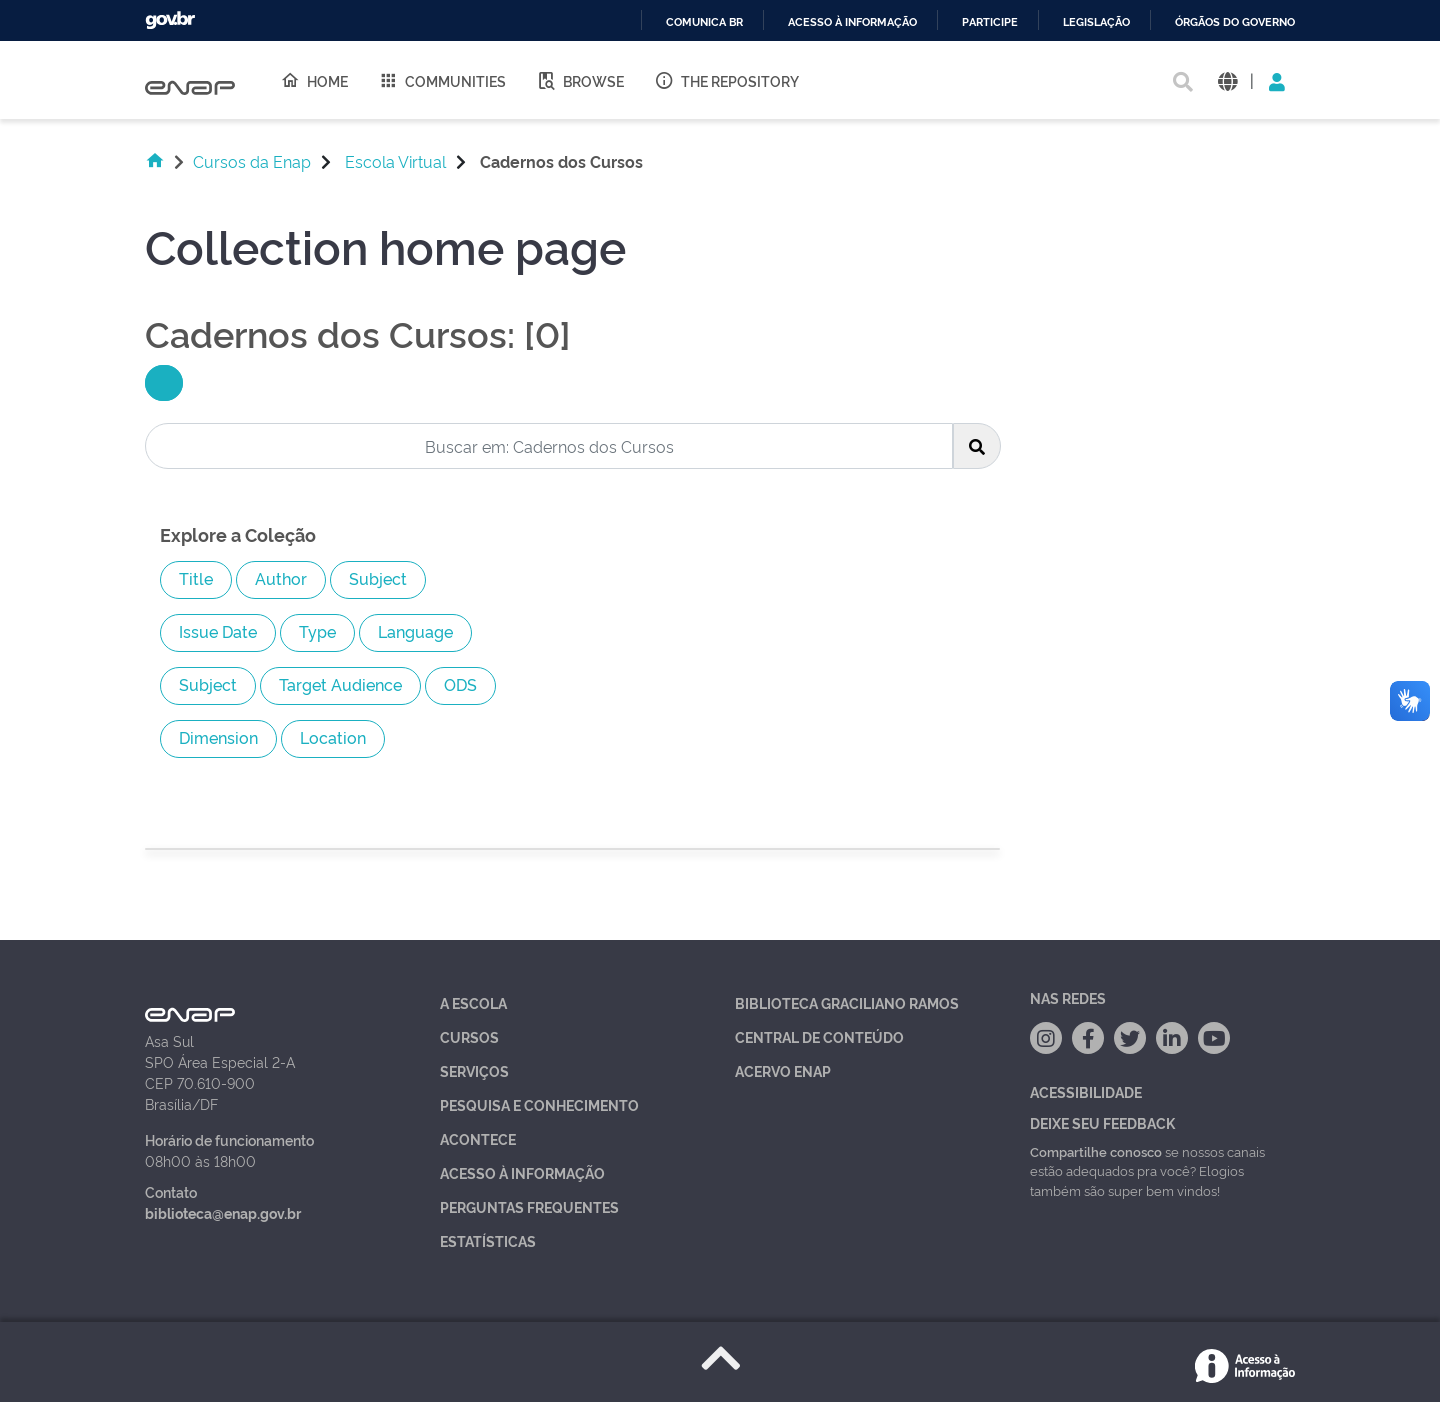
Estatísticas (488, 1240)
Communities (442, 80)
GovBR (170, 20)
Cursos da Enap (252, 161)
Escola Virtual (395, 161)
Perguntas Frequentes (529, 1206)
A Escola (473, 1002)
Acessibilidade (1086, 1091)
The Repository (726, 80)
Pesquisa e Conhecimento (539, 1104)
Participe (990, 22)
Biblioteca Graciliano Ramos (847, 1002)
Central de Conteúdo (819, 1036)
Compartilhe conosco (1096, 1151)
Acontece (478, 1138)
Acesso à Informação (522, 1172)
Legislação (1096, 22)
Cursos (469, 1036)
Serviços (474, 1070)
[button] (1227, 80)
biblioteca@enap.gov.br (223, 1212)
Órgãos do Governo (1235, 22)
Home (314, 80)
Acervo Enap (783, 1070)
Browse (580, 80)
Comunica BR (704, 22)
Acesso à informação (852, 22)
